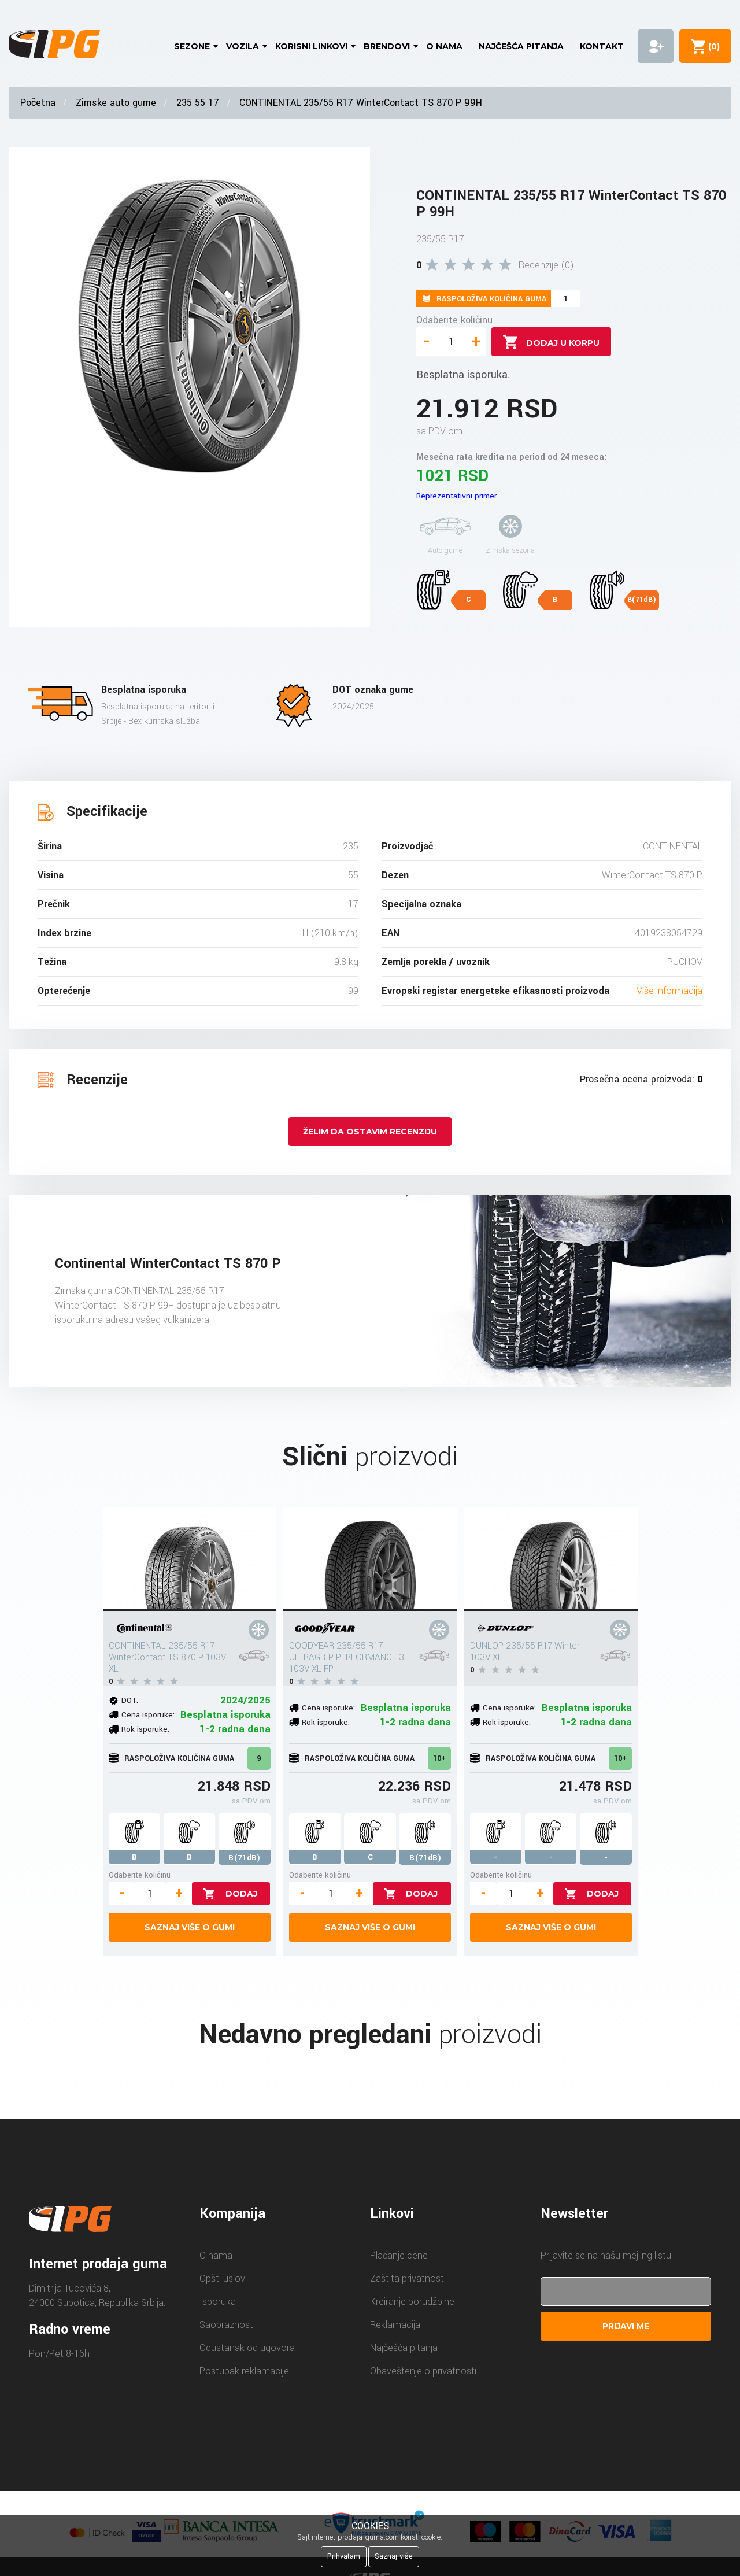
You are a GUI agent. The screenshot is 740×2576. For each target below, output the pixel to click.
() (712, 46)
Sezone (192, 46)
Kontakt (602, 46)
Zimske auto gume (116, 102)
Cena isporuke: (148, 1714)
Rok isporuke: (145, 1729)
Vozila (242, 46)
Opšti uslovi (223, 2278)
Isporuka (217, 2301)
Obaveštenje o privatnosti (423, 2371)
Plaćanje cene (399, 2255)
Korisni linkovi (311, 46)
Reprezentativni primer (456, 495)
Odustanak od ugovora (247, 2348)
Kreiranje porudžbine (412, 2301)
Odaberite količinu (454, 320)
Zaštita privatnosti (408, 2278)
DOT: (129, 1700)
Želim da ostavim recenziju (370, 1131)
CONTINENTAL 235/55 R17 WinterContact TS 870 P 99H (360, 102)
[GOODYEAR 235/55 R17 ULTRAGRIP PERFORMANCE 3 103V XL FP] (370, 1559)
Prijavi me (625, 2326)
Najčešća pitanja (521, 46)
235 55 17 (197, 102)
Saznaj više (394, 2556)
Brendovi (387, 46)
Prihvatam (343, 2556)
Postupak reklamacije (244, 2371)
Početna (38, 102)
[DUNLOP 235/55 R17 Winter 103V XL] (551, 1559)
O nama (444, 46)
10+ (439, 1758)
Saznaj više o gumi (190, 1927)
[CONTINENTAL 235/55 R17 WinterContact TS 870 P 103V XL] (189, 1559)
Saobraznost (226, 2324)
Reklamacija (395, 2324)
